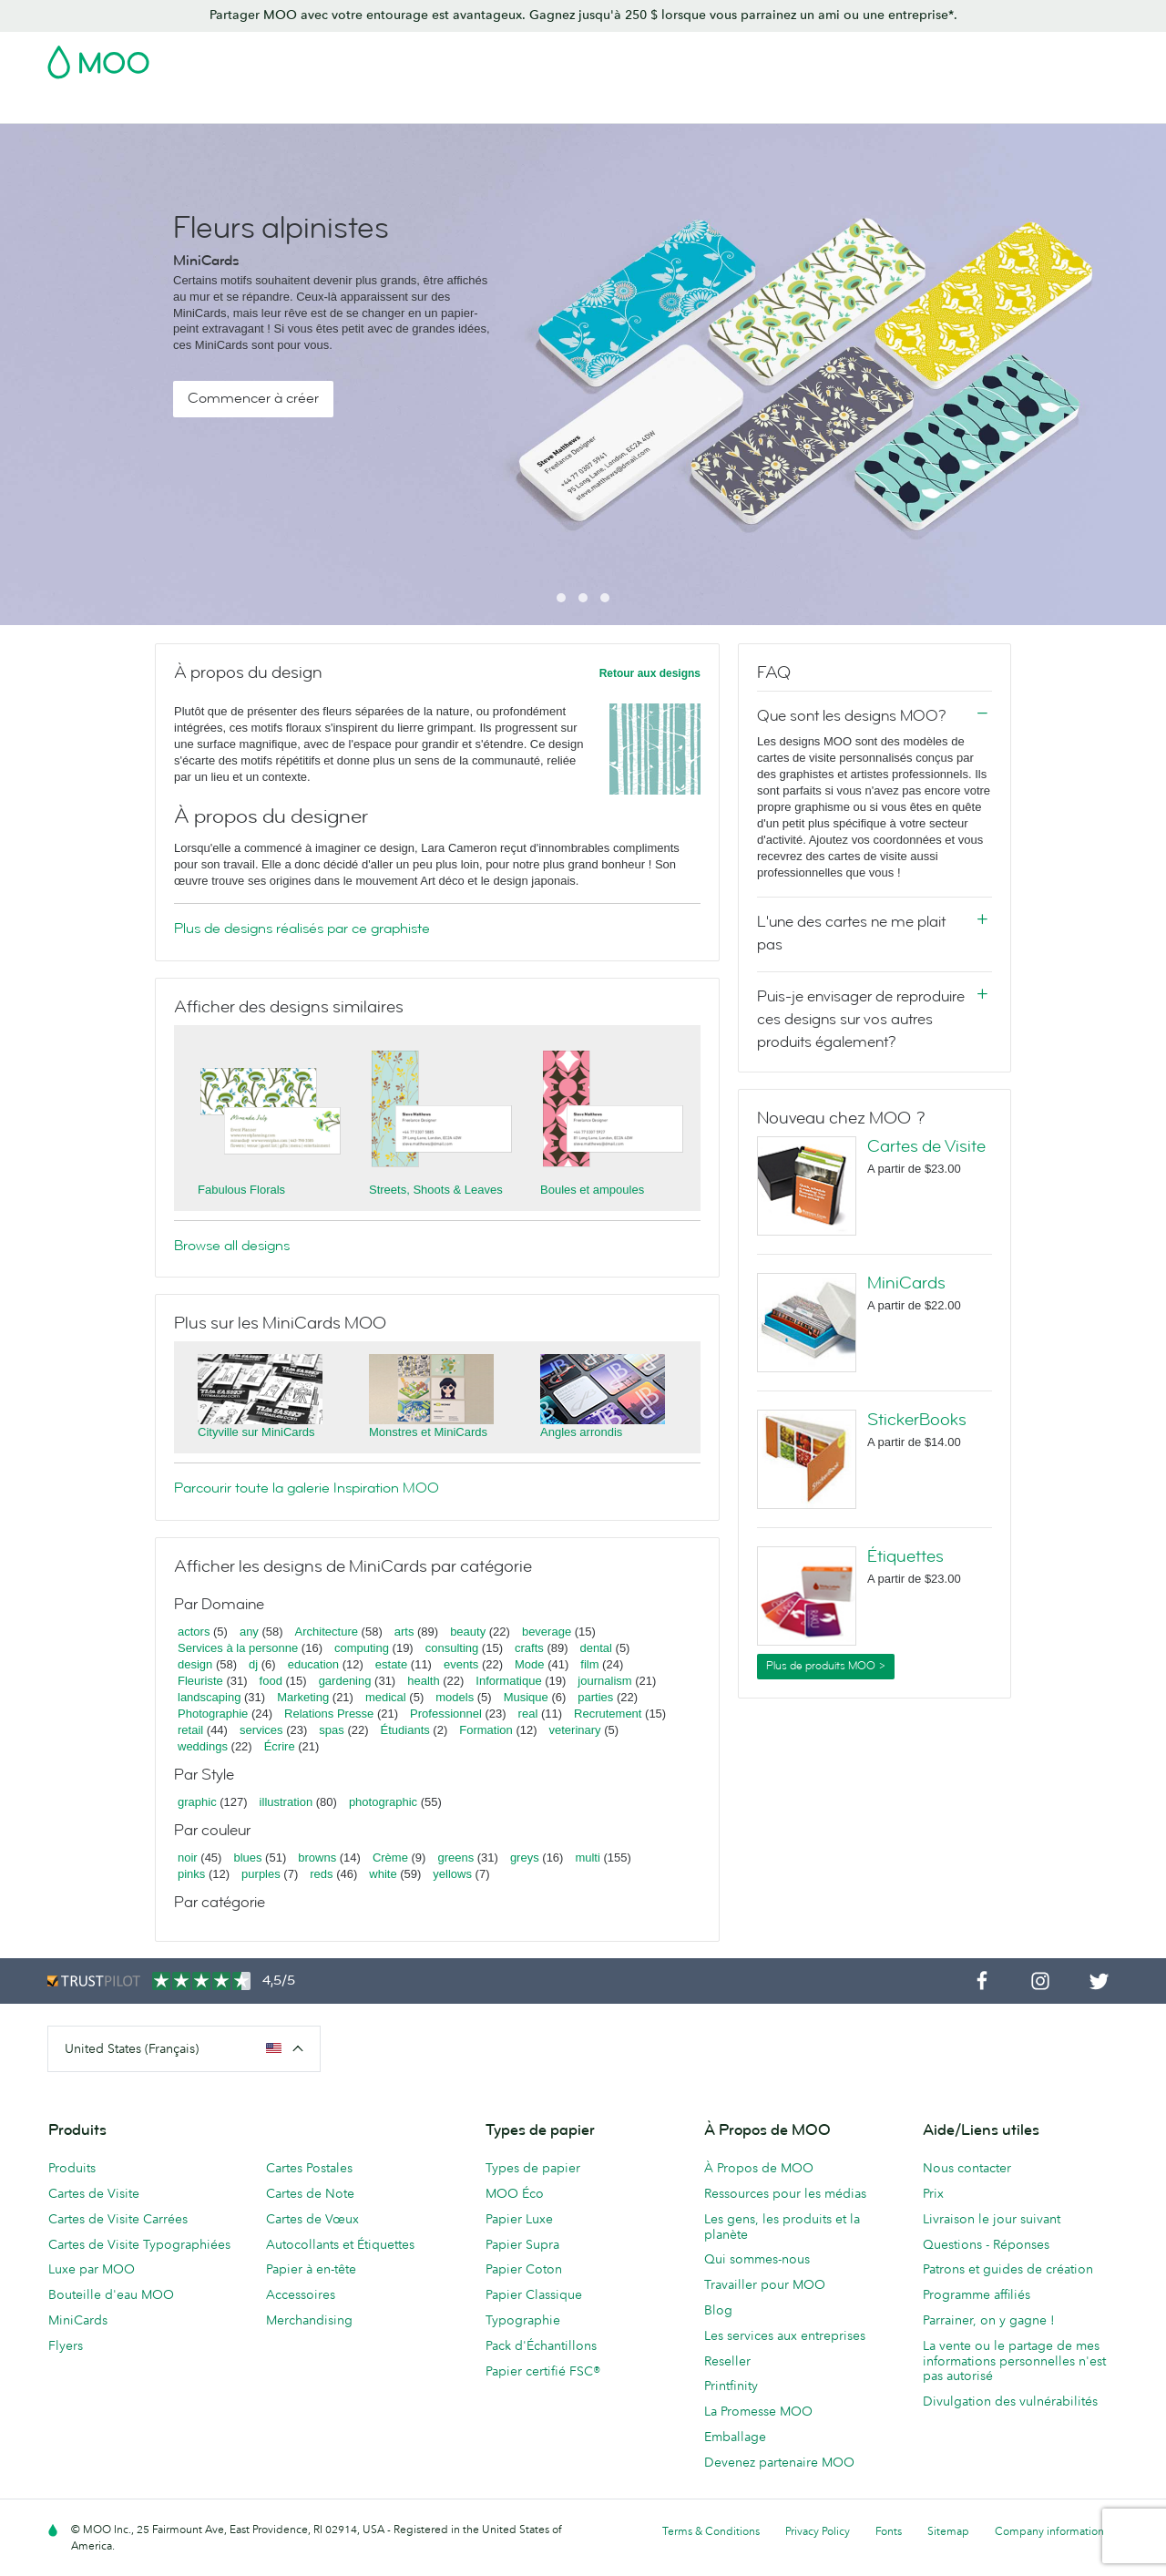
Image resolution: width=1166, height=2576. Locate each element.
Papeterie (675, 107)
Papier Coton (524, 2269)
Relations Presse (328, 1713)
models (454, 1697)
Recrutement (607, 1713)
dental (596, 1648)
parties (595, 1697)
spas (331, 1730)
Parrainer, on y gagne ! (989, 2320)
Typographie (523, 2320)
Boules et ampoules (592, 1189)
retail (190, 1730)
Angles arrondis (581, 1432)
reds (321, 1874)
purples (261, 1874)
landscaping (209, 1697)
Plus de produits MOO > (825, 1665)
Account (834, 56)
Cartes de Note (310, 2193)
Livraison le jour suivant (991, 2219)
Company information (1049, 2531)
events (461, 1664)
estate (391, 1664)
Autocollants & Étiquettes (410, 107)
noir (188, 1857)
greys (524, 1857)
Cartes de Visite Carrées (118, 2219)
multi (587, 1857)
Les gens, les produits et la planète (782, 2226)
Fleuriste (200, 1681)
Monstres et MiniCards (428, 1432)
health (423, 1681)
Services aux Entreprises (908, 107)
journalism (604, 1681)
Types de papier (533, 2168)
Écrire (279, 1746)
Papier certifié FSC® (543, 2371)
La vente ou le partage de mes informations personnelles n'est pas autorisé (1014, 2361)
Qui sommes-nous (757, 2259)
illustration (286, 1802)
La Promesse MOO (758, 2411)
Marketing (303, 1697)
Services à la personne (238, 1648)
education (313, 1664)
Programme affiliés (976, 2294)
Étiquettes (905, 1556)
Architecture (326, 1631)
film (589, 1664)
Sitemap (948, 2531)
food (271, 1681)
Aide (1060, 107)
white (382, 1874)
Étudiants (405, 1730)
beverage (546, 1631)
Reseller (727, 2361)
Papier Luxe (519, 2219)
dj (253, 1664)
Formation (486, 1730)
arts (404, 1631)
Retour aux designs (650, 673)
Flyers (65, 2345)
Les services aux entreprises (784, 2335)
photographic (383, 1802)
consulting (452, 1648)
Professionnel (446, 1713)
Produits (72, 2168)
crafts (529, 1648)
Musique (528, 1697)
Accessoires (300, 2294)
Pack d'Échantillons (735, 56)
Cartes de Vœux (312, 2219)
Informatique (508, 1681)
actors (194, 1631)
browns (317, 1857)
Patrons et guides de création (1008, 2269)
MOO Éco (515, 2193)
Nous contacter (967, 2168)
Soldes (67, 107)
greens (455, 1857)
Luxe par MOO (91, 2269)
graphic (197, 1802)
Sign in (895, 56)
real (528, 1713)
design (195, 1664)
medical (385, 1697)
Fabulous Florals (241, 1189)
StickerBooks (917, 1420)
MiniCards (906, 1283)
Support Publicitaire (567, 107)
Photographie (213, 1713)
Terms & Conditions (711, 2531)
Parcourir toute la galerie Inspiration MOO (306, 1488)
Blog (1014, 107)
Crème (390, 1857)
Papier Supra (522, 2244)
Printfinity (731, 2385)
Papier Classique (534, 2294)
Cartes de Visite (154, 107)
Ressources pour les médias (785, 2193)
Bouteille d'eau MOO (111, 2294)
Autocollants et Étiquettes (340, 2244)
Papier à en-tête (311, 2269)
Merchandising (769, 107)
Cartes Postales (267, 107)
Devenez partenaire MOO (779, 2462)
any (249, 1631)
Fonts (888, 2531)
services (261, 1730)
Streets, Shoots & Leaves (436, 1189)
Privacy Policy (817, 2531)
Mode (530, 1664)
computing (361, 1648)
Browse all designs (232, 1246)
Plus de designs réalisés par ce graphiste (302, 929)
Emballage (735, 2436)
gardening (345, 1681)
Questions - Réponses (986, 2244)
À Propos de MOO (758, 2168)
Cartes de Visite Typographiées (139, 2244)
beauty (468, 1631)
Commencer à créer (253, 398)
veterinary (575, 1730)
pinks (191, 1874)
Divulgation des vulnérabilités (1010, 2401)
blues (247, 1857)
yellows (452, 1874)
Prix (933, 2193)
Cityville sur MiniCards (256, 1432)
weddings (203, 1746)
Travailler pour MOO (764, 2284)
